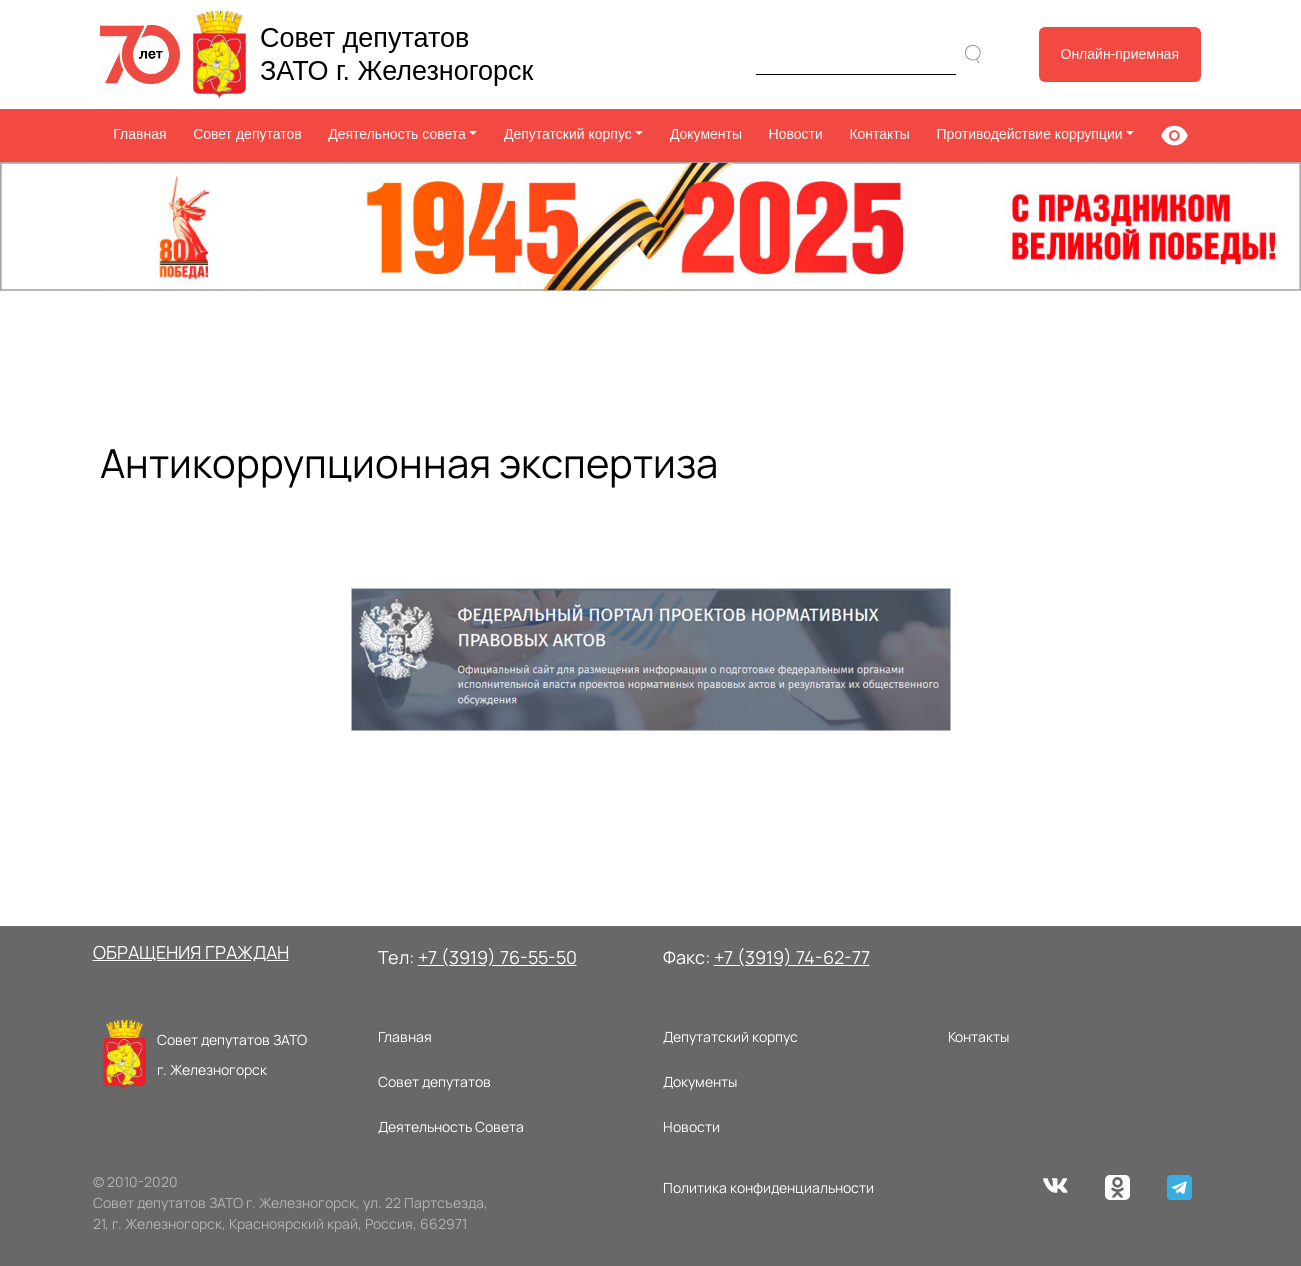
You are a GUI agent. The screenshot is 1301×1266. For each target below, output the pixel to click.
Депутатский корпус (730, 1036)
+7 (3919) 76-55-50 (497, 957)
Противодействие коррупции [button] (1029, 134)
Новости (796, 134)
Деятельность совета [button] (397, 134)
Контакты (879, 134)
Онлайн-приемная (1120, 54)
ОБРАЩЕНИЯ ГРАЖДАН (191, 952)
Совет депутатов (247, 134)
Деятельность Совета (451, 1126)
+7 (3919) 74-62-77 (792, 957)
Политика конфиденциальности (768, 1187)
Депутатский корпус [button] (568, 134)
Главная (139, 134)
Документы (706, 134)
